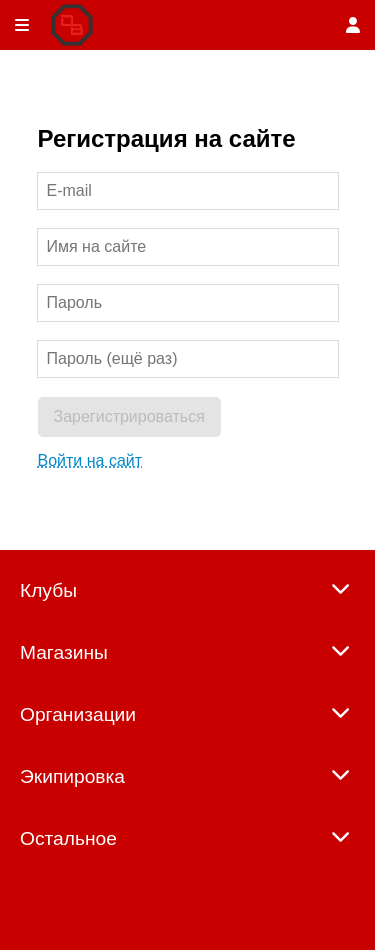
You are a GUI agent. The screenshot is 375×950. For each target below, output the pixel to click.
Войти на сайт (90, 460)
